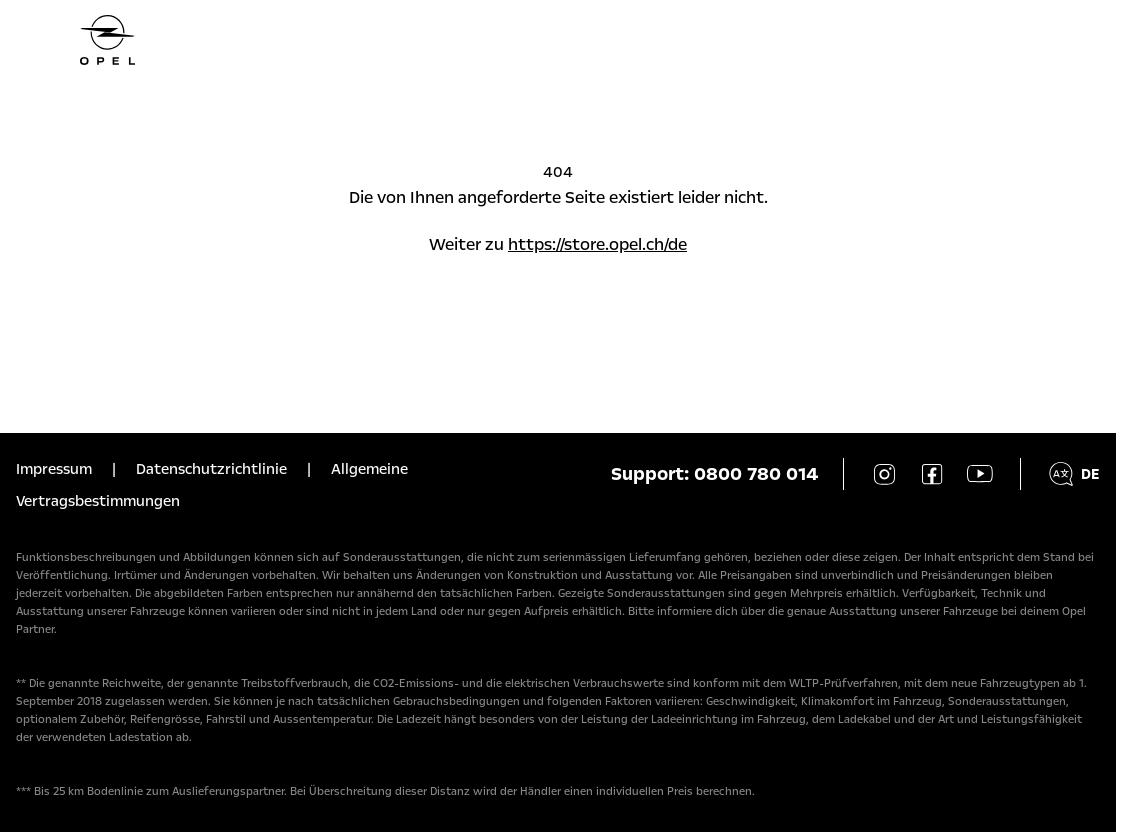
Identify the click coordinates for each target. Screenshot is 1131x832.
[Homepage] (558, 40)
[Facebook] (932, 474)
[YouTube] (980, 474)
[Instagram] (884, 474)
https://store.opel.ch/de (597, 244)
